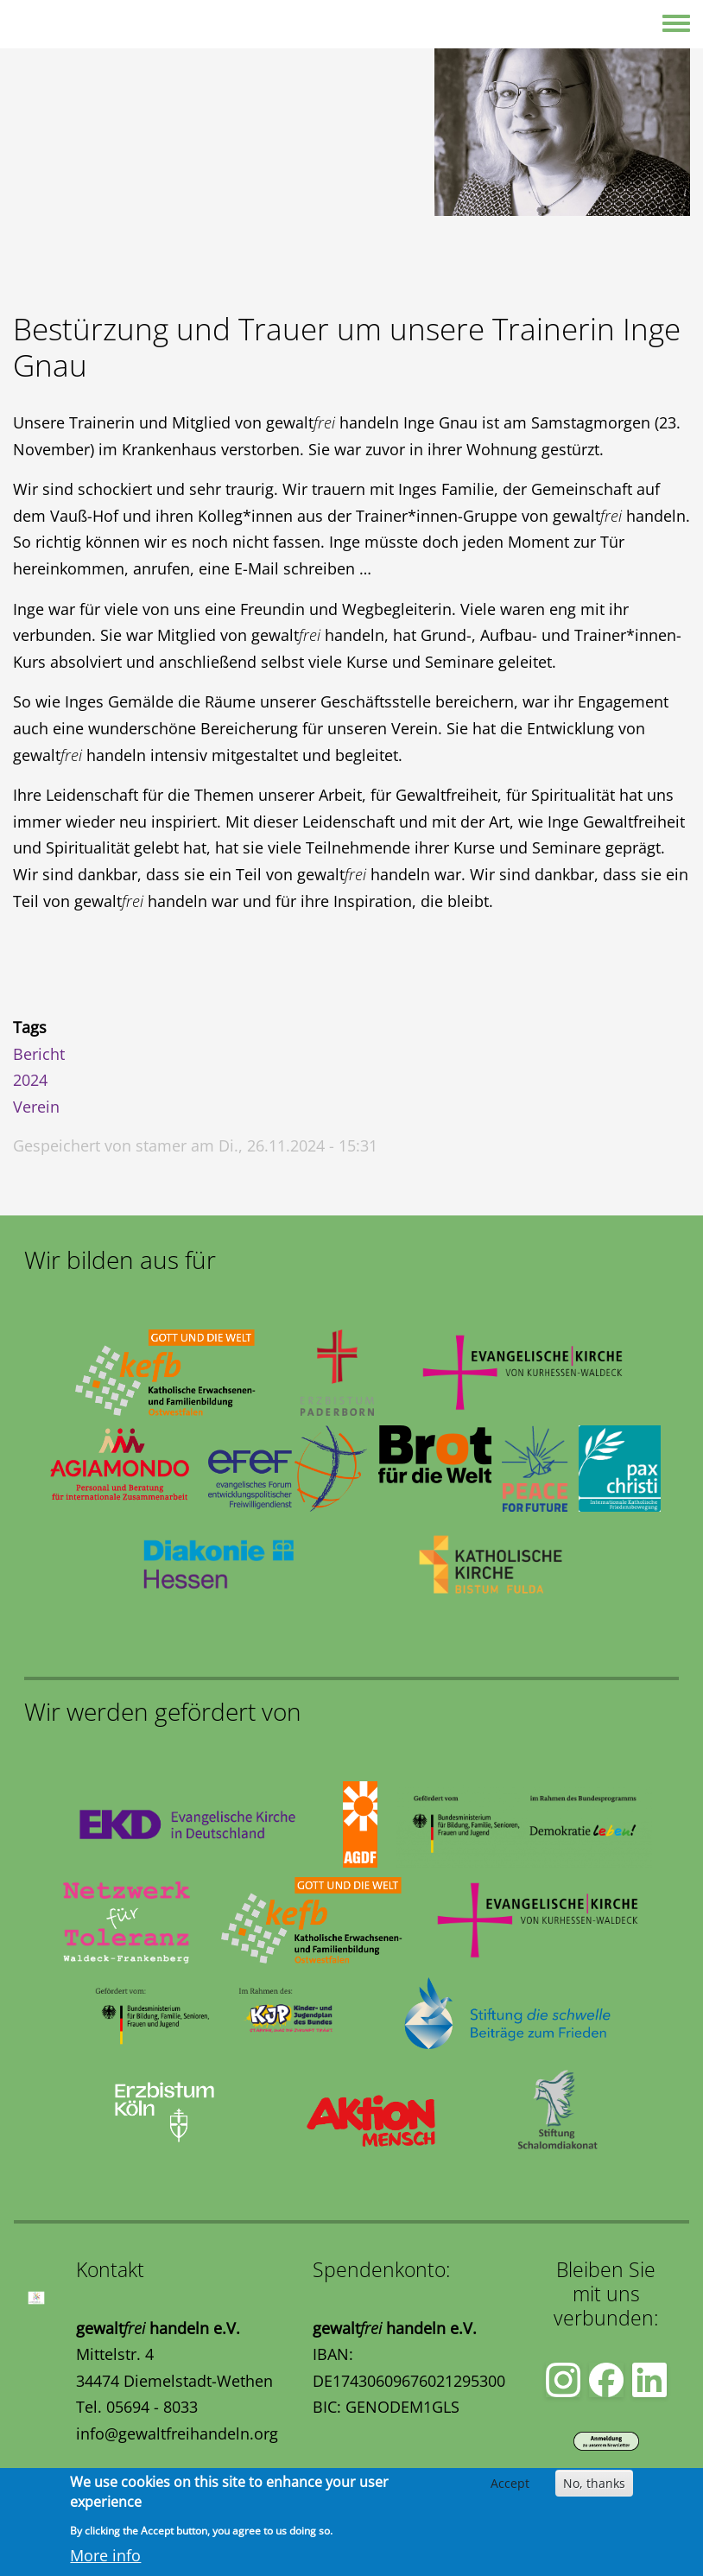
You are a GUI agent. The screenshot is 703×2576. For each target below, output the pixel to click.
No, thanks (594, 2483)
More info (105, 2555)
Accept (510, 2483)
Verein (36, 1106)
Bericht (39, 1054)
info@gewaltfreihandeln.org (177, 2433)
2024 (30, 1079)
